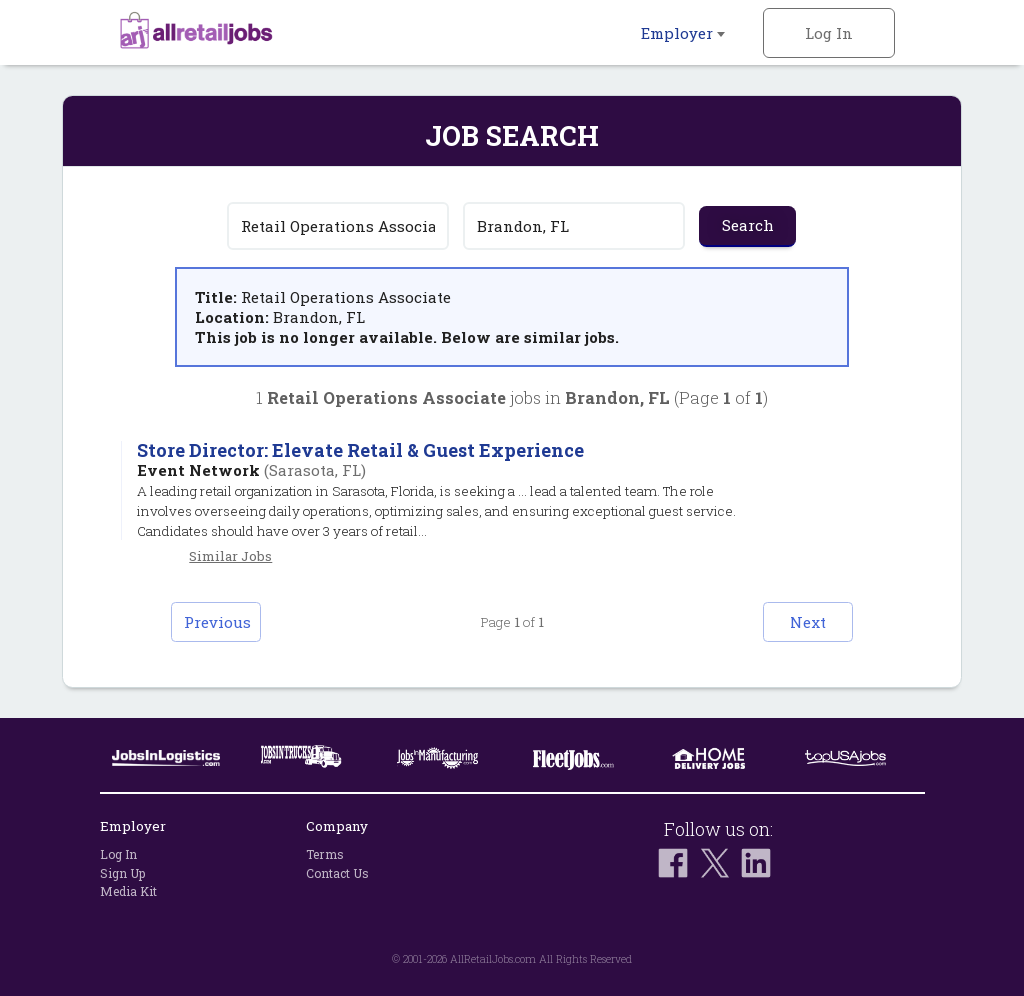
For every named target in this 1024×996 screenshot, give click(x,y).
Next (808, 622)
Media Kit (128, 891)
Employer (683, 33)
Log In (829, 33)
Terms (325, 854)
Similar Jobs (230, 556)
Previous (217, 622)
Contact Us (337, 873)
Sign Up (122, 873)
